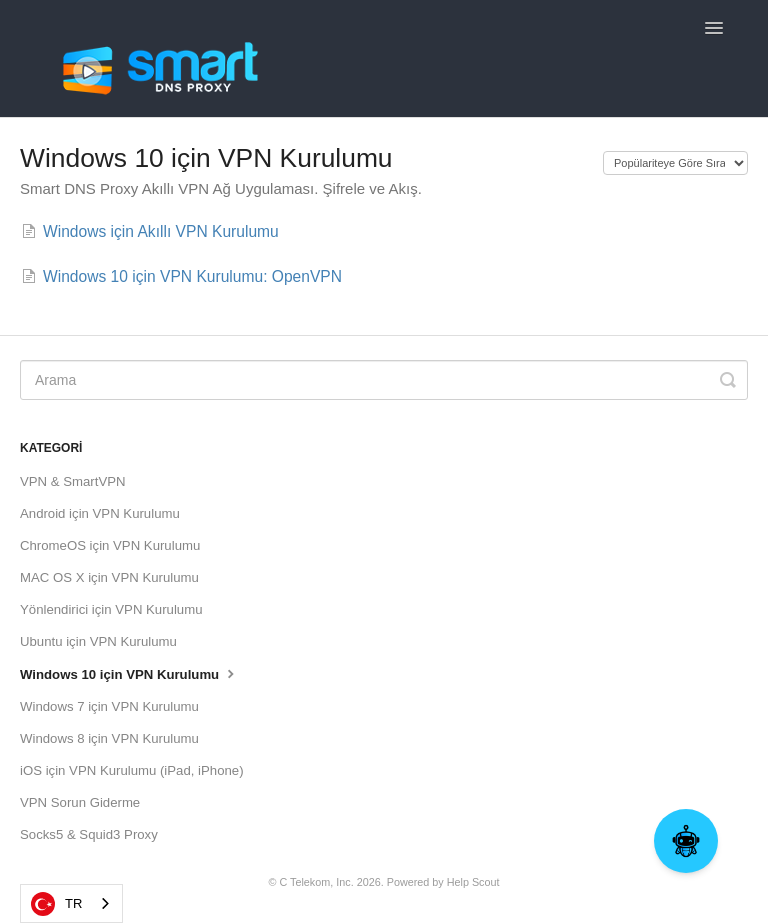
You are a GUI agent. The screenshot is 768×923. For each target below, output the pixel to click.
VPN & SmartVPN (73, 481)
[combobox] (71, 903)
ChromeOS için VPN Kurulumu (110, 545)
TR (56, 904)
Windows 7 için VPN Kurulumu (109, 706)
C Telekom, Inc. (316, 882)
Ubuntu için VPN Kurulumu (98, 641)
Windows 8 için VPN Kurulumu (109, 738)
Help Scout (473, 882)
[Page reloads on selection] (675, 163)
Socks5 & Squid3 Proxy (89, 834)
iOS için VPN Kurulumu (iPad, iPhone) (132, 770)
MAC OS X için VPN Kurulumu (109, 577)
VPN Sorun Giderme (80, 802)
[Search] (384, 380)
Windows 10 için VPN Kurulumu (129, 673)
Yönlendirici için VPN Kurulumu (111, 609)
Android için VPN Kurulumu (100, 513)
